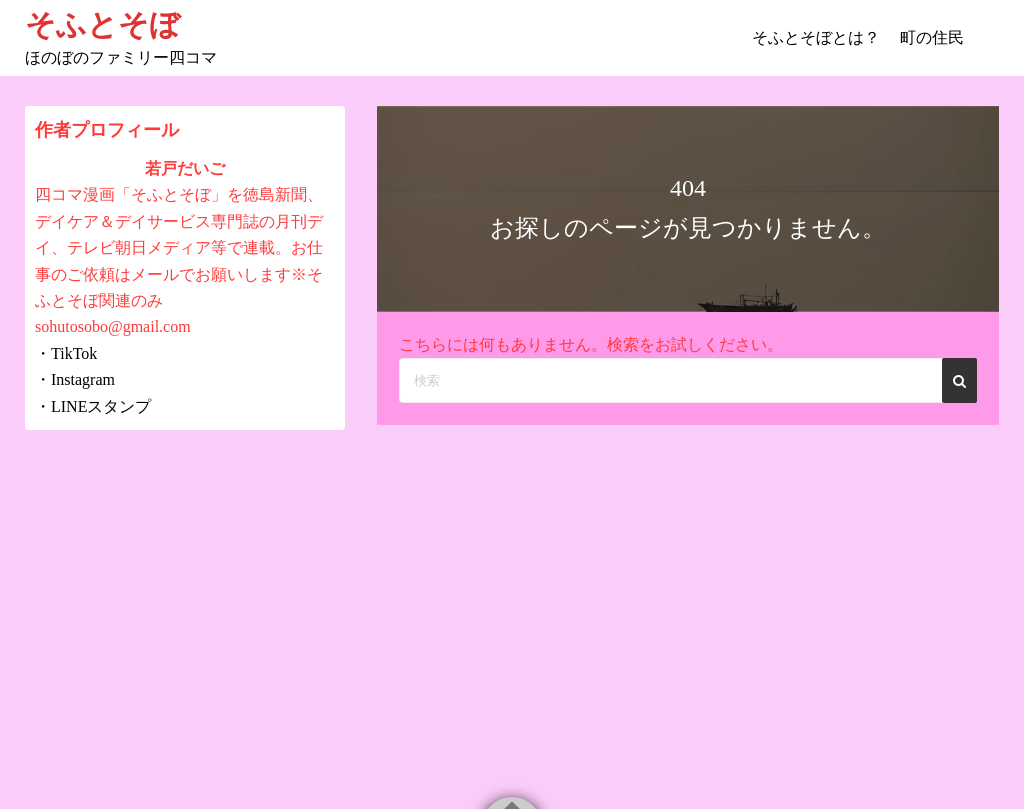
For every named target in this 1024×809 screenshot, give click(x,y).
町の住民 (932, 37)
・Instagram (75, 379)
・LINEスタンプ (93, 406)
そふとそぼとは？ (816, 37)
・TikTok (66, 353)
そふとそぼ (102, 24)
